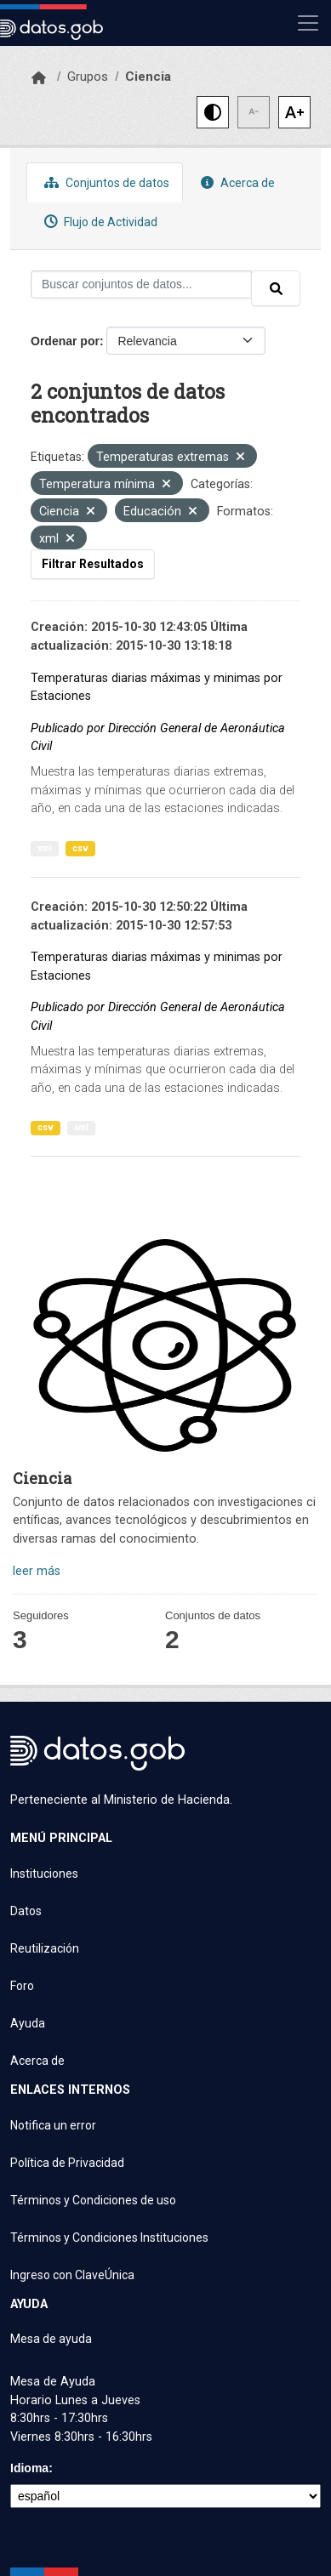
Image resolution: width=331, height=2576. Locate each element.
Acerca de (236, 182)
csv (80, 848)
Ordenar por (65, 341)
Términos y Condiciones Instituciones (109, 2237)
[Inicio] (38, 78)
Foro (22, 1986)
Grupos (87, 76)
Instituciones (44, 1873)
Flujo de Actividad (98, 221)
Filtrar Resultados (93, 564)
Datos (26, 1911)
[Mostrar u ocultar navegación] (308, 23)
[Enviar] (275, 288)
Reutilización (44, 1948)
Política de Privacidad (67, 2162)
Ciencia (148, 76)
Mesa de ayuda (51, 2339)
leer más (36, 1571)
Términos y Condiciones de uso (93, 2200)
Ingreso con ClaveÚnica (72, 2275)
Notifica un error (53, 2125)
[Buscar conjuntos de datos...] (141, 284)
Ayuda (27, 2023)
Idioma (29, 2468)
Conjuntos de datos (104, 182)
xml (44, 848)
